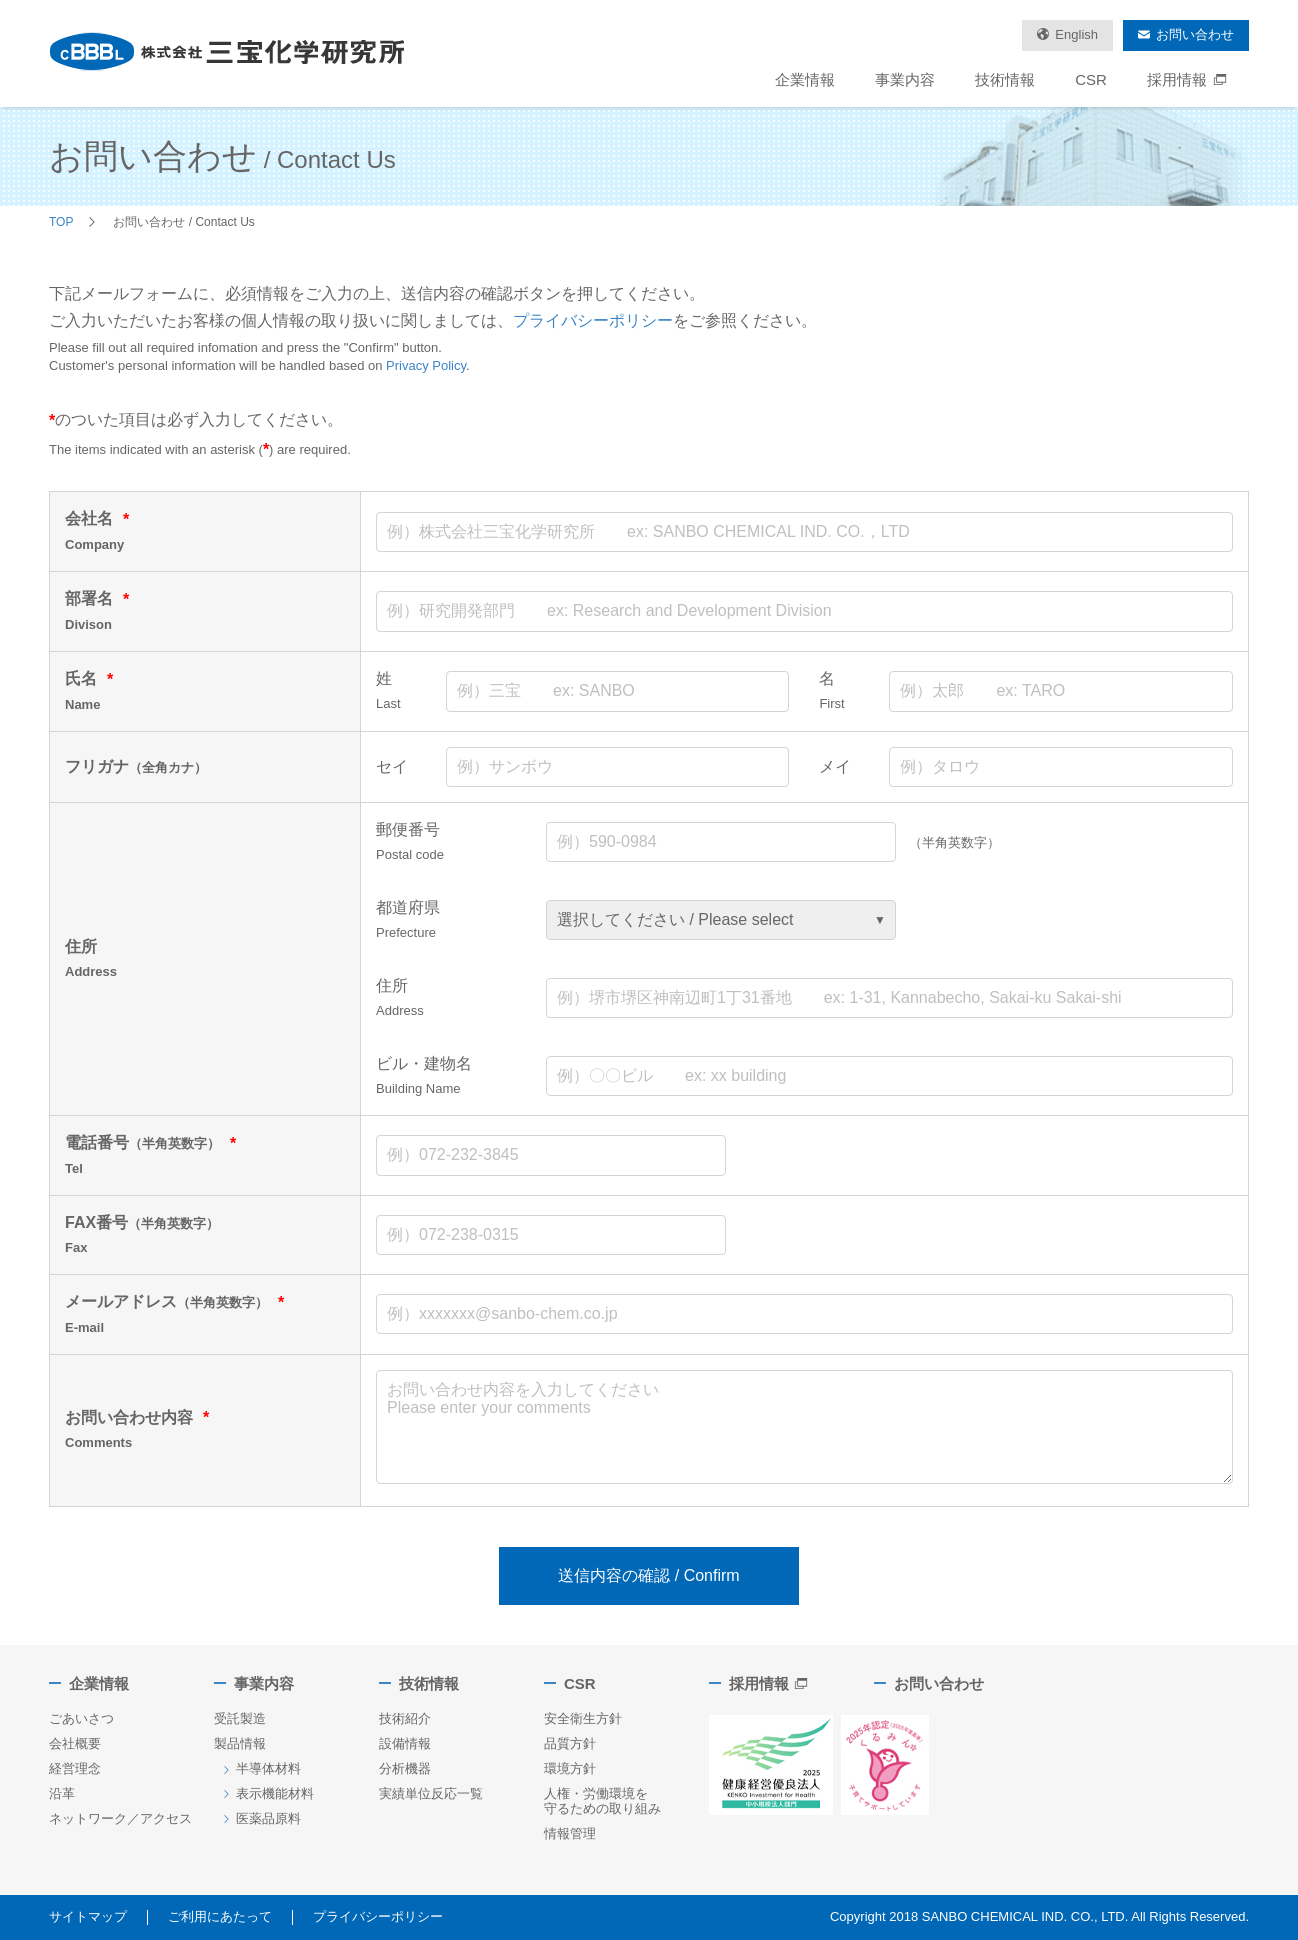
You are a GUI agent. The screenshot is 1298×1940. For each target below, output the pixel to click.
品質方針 (570, 1743)
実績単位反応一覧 (431, 1793)
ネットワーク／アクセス (120, 1818)
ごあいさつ (81, 1718)
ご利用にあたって (220, 1917)
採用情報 (1188, 79)
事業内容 (905, 79)
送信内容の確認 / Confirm (648, 1575)
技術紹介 (405, 1718)
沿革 (62, 1793)
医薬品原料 (268, 1818)
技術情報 (1005, 79)
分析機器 (405, 1768)
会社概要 (75, 1743)
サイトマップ (88, 1917)
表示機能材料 (275, 1793)
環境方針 (570, 1768)
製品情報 (240, 1743)
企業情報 (805, 79)
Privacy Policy (426, 365)
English (1076, 34)
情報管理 (570, 1833)
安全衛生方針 (583, 1718)
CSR (1091, 79)
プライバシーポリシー (593, 320)
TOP (61, 222)
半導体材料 (268, 1768)
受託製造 (240, 1718)
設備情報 (405, 1743)
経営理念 (75, 1768)
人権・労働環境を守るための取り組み (602, 1801)
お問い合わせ (1195, 34)
